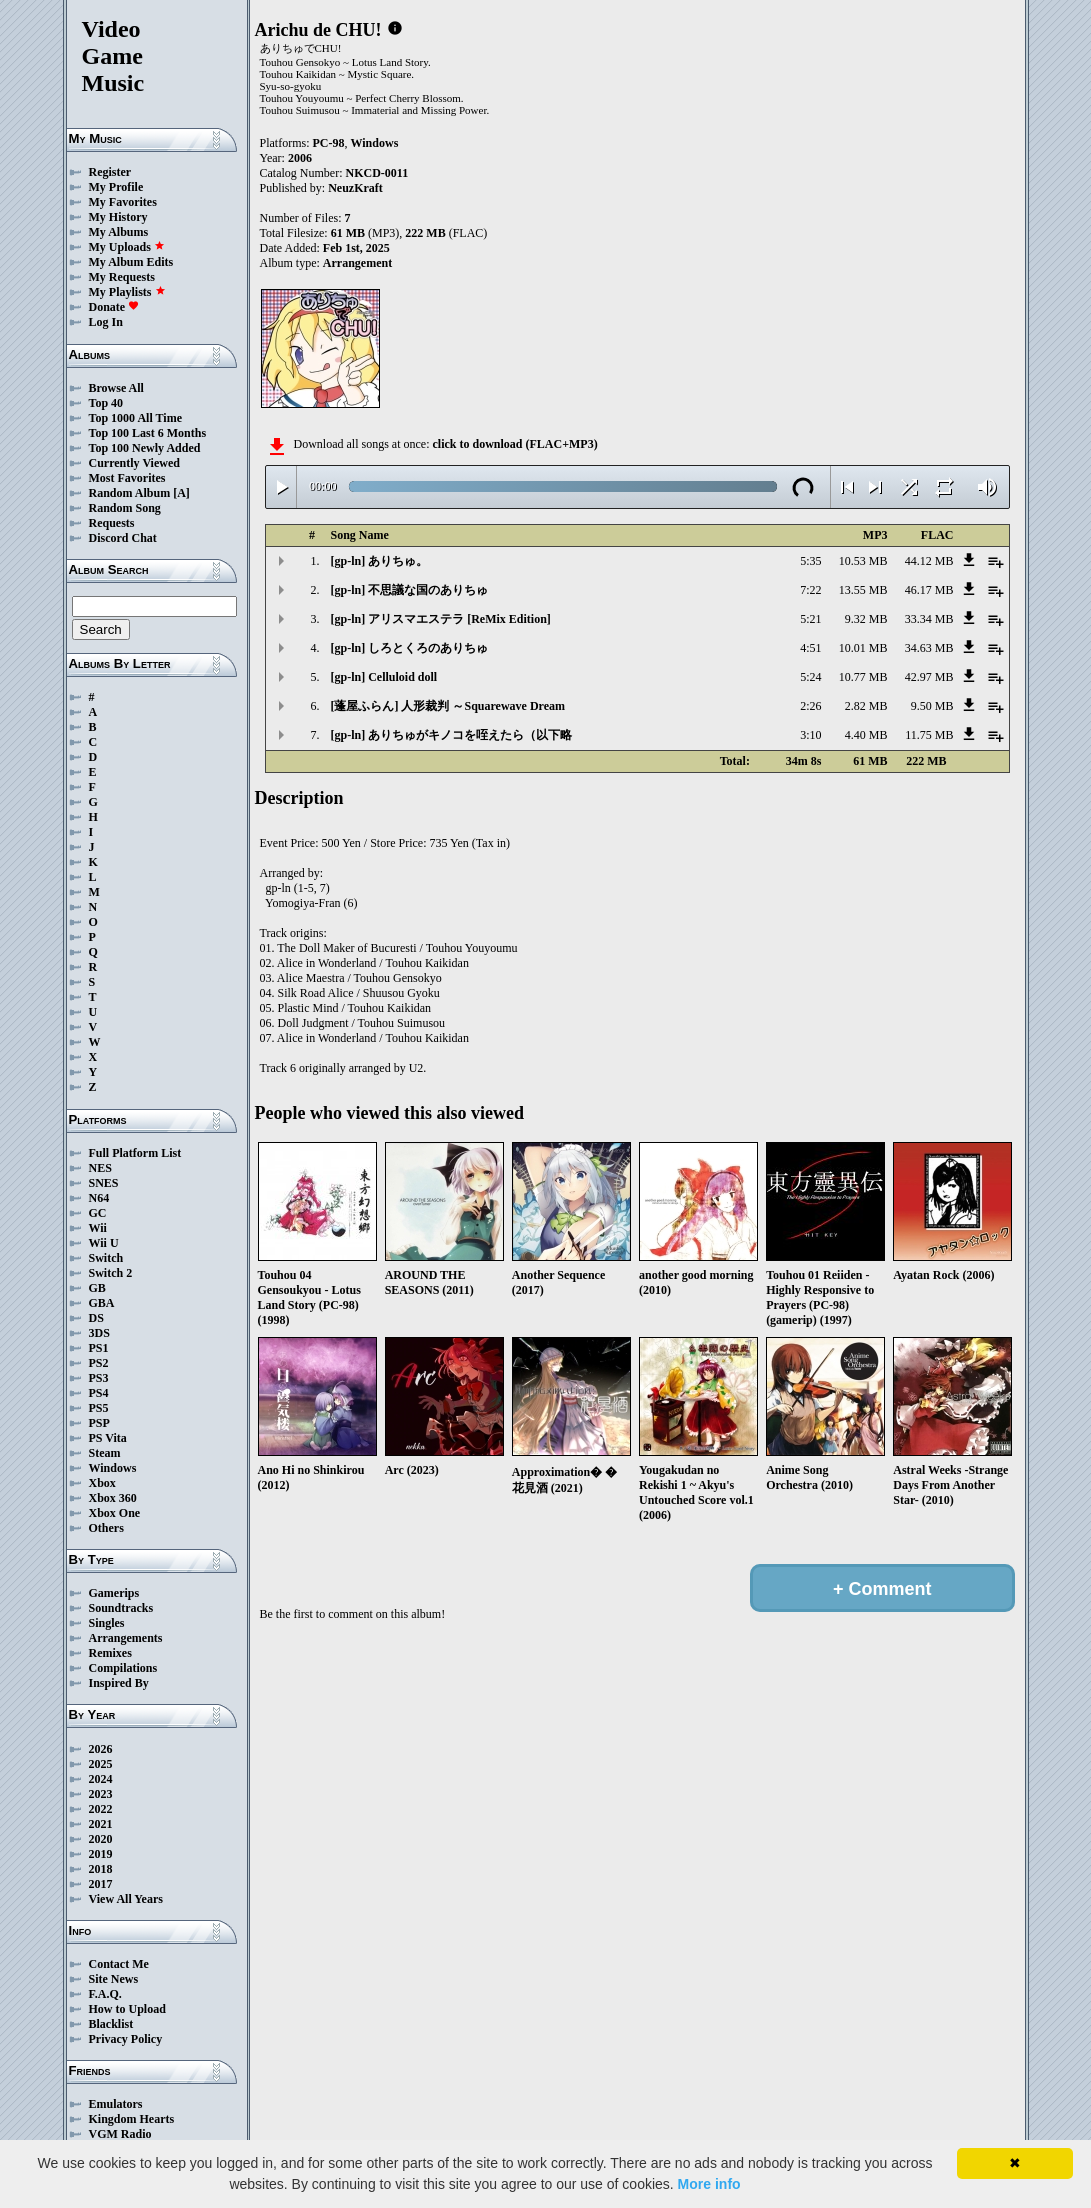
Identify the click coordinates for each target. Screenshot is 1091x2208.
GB (97, 1288)
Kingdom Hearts (132, 2119)
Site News (114, 1979)
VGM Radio (120, 2134)
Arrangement (357, 263)
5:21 (810, 619)
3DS (99, 1333)
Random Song (125, 508)
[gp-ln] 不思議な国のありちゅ (410, 590)
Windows (113, 1468)
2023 (101, 1794)
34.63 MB (929, 648)
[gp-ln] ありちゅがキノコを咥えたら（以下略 (452, 735)
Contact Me (119, 1964)
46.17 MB (929, 590)
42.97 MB (929, 677)
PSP (99, 1423)
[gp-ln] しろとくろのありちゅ (410, 648)
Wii (98, 1228)
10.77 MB (863, 677)
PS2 (99, 1363)
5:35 (810, 561)
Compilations (123, 1668)
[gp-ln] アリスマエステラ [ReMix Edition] (441, 619)
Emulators (116, 2104)
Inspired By (119, 1683)
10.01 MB (863, 648)
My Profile (116, 187)
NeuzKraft (355, 188)
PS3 (99, 1378)
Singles (107, 1623)
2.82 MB (866, 706)
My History (118, 217)
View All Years (126, 1899)
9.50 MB (932, 706)
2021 (101, 1824)
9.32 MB (866, 619)
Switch (106, 1258)
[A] (181, 493)
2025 (101, 1764)
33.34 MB (929, 619)
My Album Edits (131, 262)
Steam (105, 1453)
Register (110, 172)
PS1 (99, 1348)
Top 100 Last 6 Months (148, 433)
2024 (101, 1779)
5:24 (810, 677)
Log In (106, 322)
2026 (101, 1749)
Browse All (116, 388)
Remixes (110, 1653)
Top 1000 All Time (135, 418)
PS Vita (108, 1438)
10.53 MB (863, 561)
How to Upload (127, 2009)
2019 (101, 1854)
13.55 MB (863, 590)
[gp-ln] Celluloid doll (384, 677)
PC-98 (329, 143)
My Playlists (127, 292)
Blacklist (111, 2024)
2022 (101, 1809)
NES (100, 1168)
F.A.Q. (105, 1994)
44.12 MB (929, 561)
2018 (101, 1869)
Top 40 (106, 403)
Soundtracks (121, 1608)
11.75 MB (929, 735)
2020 (101, 1839)
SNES (104, 1183)
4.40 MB (866, 735)
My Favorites (123, 202)
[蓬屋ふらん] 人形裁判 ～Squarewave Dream (448, 706)
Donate (114, 307)
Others (106, 1528)
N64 (99, 1198)
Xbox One (115, 1513)
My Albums (119, 232)
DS (96, 1318)
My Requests (122, 277)
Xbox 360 (113, 1498)
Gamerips (114, 1593)
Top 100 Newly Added (145, 448)
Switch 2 (111, 1273)
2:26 (810, 706)
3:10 (810, 735)
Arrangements (126, 1638)
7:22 (810, 590)
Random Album (130, 493)
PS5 (99, 1408)
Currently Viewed (134, 463)
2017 (101, 1884)
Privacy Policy (126, 2039)
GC (98, 1213)
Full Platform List (135, 1153)
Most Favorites (127, 478)
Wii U (104, 1243)
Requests (112, 523)
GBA (102, 1303)
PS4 (99, 1393)
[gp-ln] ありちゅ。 (380, 561)
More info (709, 2184)
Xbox (102, 1483)
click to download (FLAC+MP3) (514, 444)
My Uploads (127, 247)
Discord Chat (123, 538)
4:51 (810, 648)
